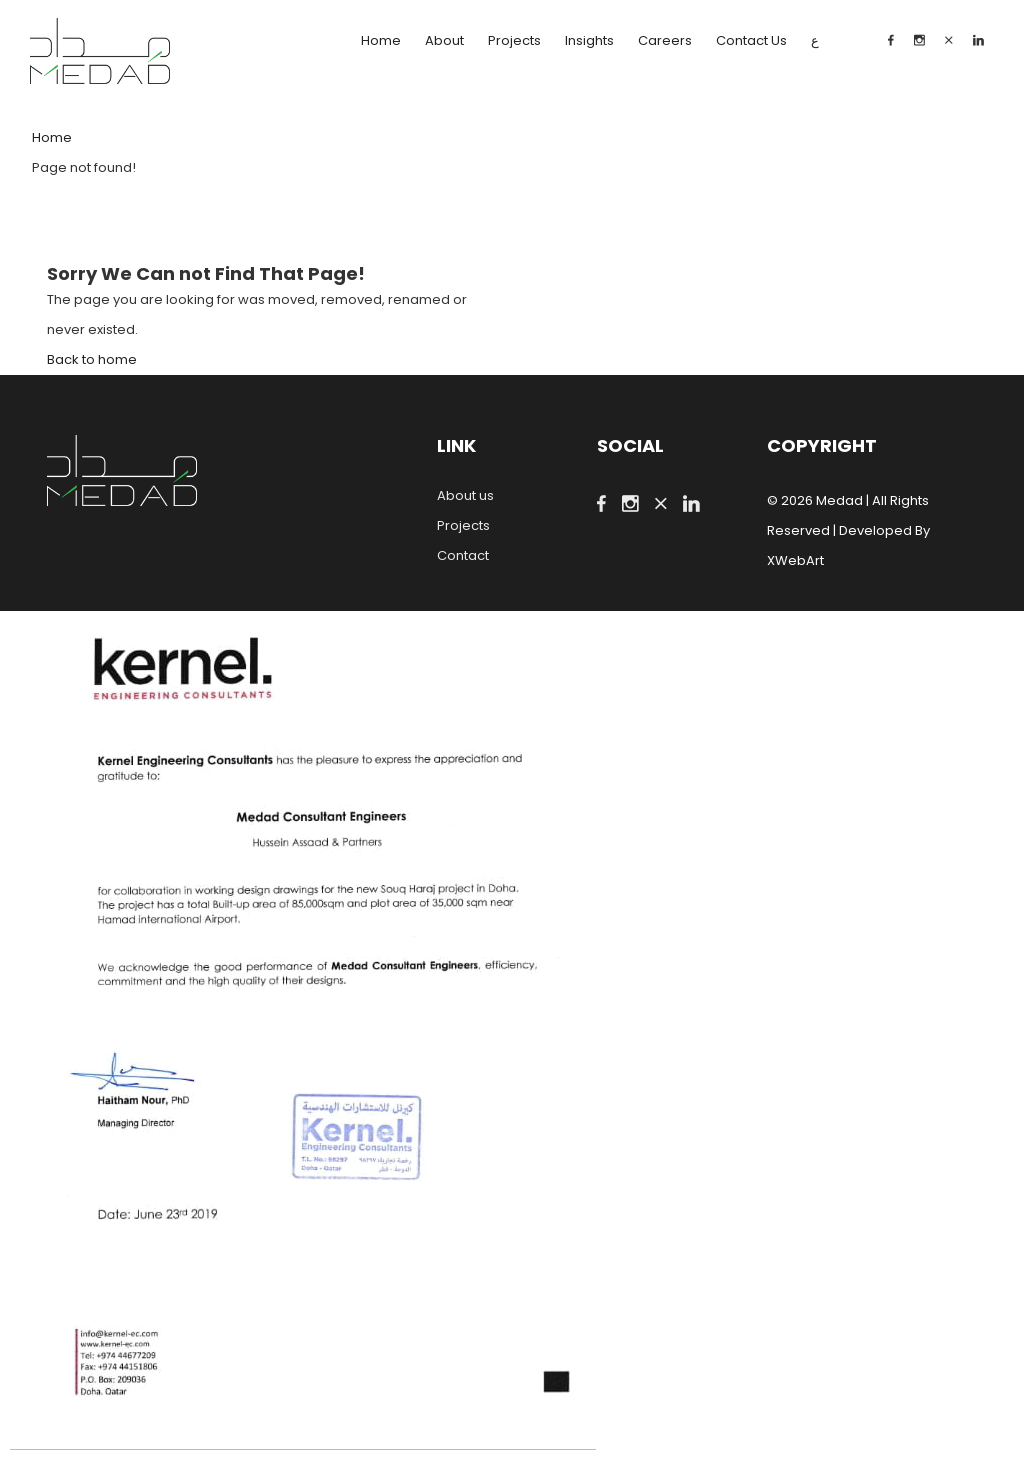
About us (465, 495)
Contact (463, 555)
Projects (514, 40)
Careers (665, 40)
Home (381, 40)
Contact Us (751, 40)
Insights (589, 40)
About (444, 40)
